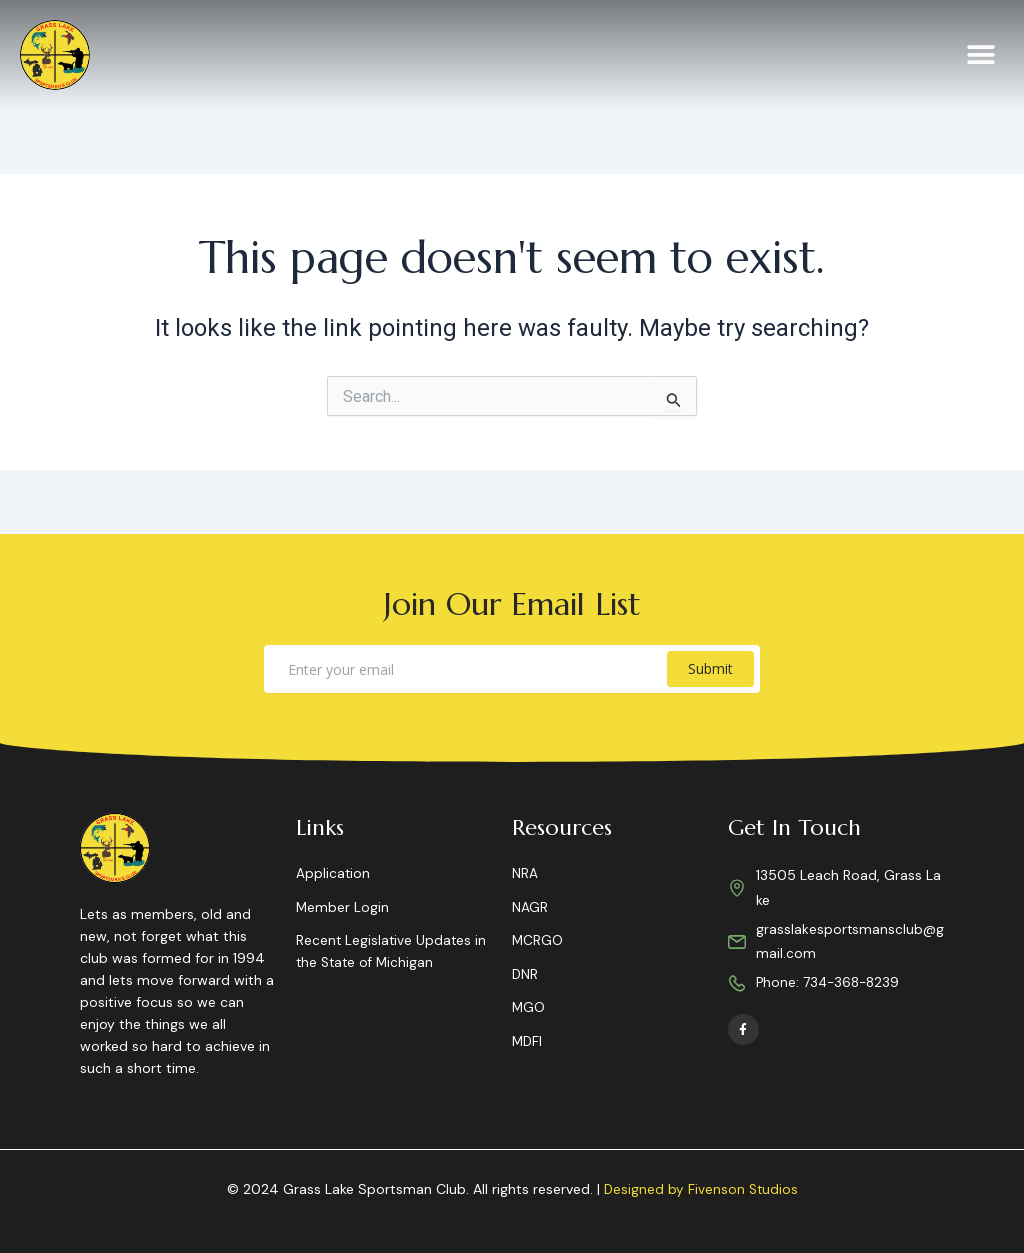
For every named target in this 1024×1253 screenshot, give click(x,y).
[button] (981, 55)
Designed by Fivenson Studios (700, 1190)
